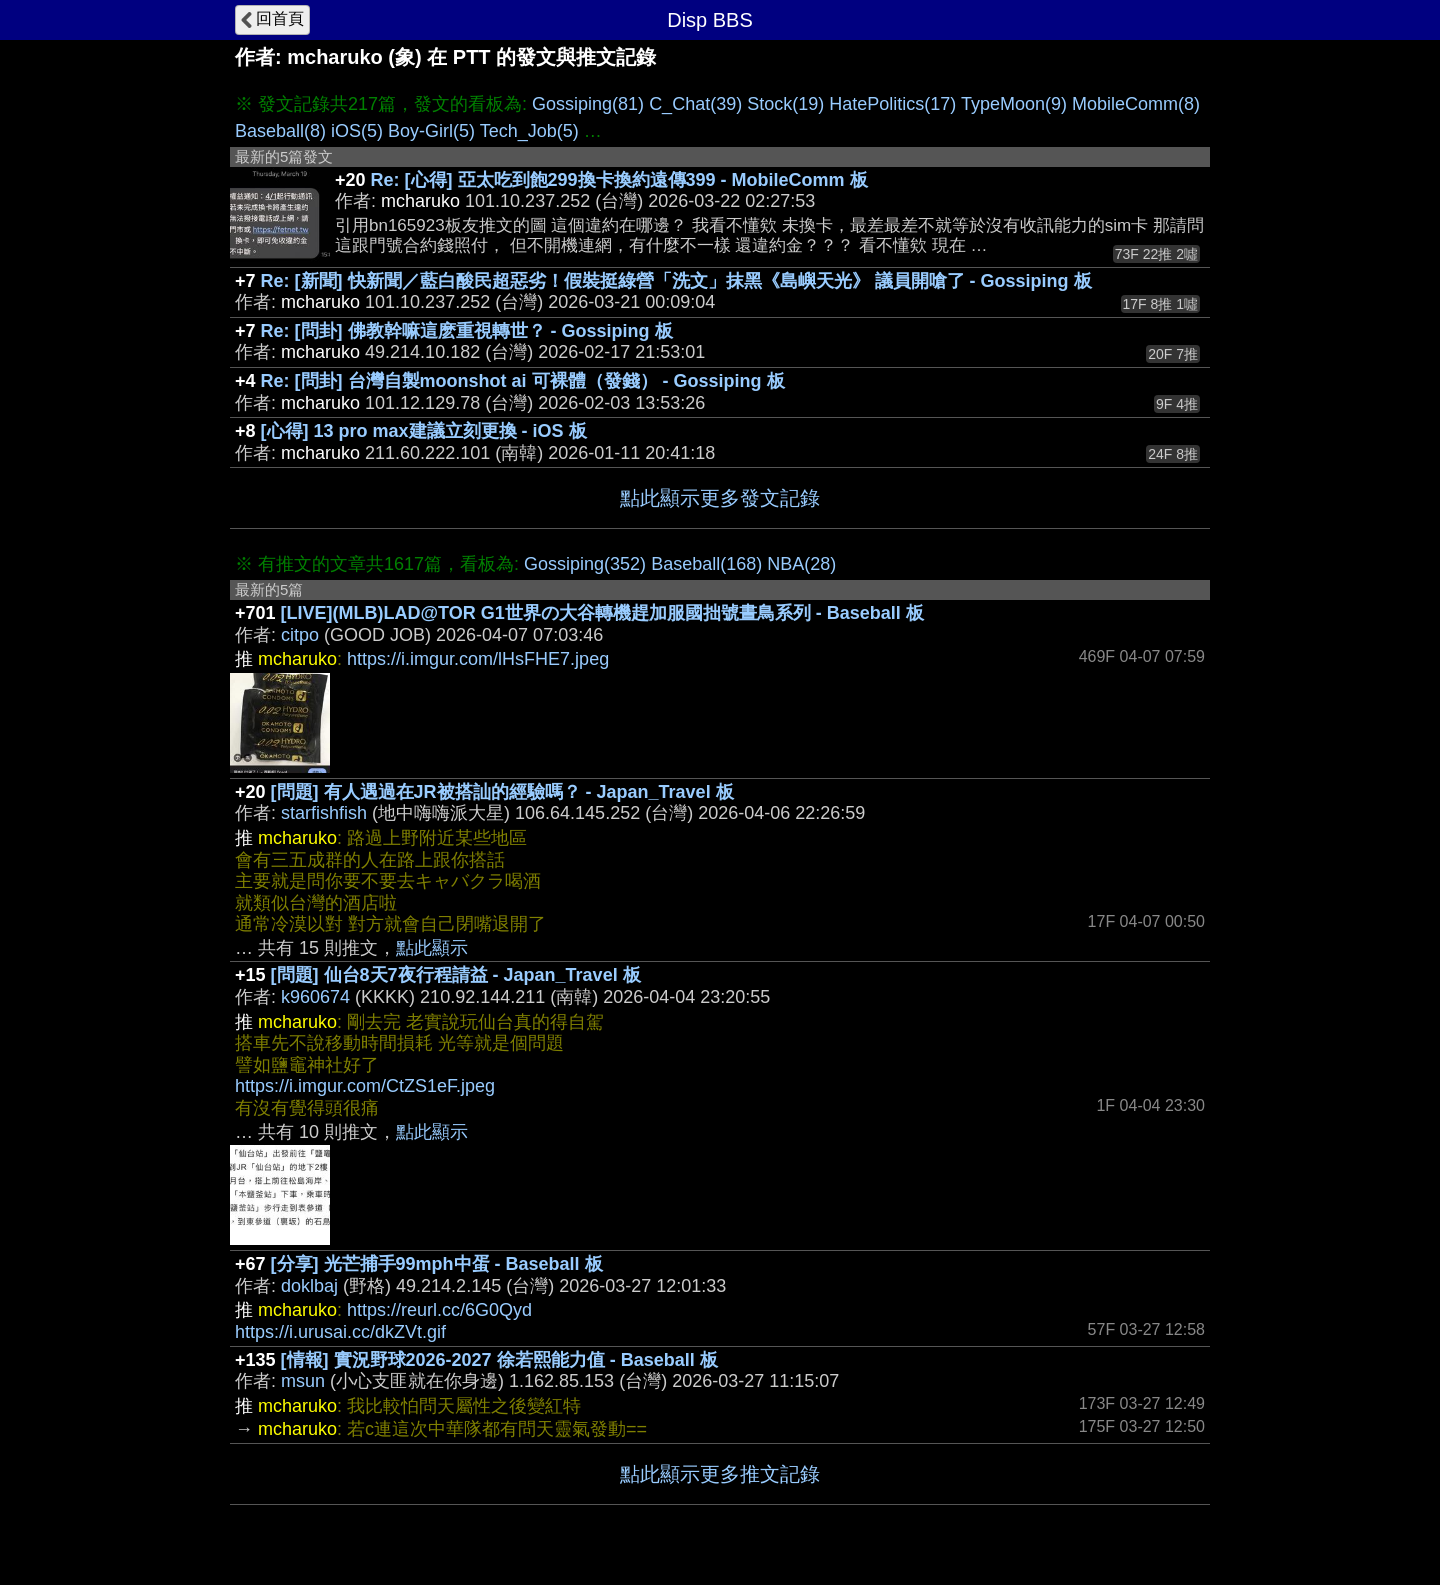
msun (303, 1381)
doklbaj (309, 1286)
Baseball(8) (280, 131)
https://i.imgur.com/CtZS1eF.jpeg (365, 1086)
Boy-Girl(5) (431, 131)
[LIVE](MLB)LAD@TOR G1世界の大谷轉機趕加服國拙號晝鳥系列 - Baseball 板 (602, 613)
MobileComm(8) (1136, 104)
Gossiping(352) (585, 564)
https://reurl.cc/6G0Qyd (439, 1310)
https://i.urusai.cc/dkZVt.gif (340, 1332)
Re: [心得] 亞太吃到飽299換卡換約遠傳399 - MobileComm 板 (619, 180)
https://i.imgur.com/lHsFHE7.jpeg (478, 659)
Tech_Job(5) (529, 131)
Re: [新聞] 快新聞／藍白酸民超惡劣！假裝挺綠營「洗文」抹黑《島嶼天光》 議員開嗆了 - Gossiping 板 (676, 281)
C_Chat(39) (695, 104)
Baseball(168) (706, 564)
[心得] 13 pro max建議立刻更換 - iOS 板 (424, 431)
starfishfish (324, 813)
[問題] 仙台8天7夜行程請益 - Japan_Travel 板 (456, 975)
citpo (300, 635)
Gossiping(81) (588, 104)
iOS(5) (357, 131)
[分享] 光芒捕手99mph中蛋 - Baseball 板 (437, 1264)
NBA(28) (801, 564)
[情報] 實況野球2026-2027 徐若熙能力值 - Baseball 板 (499, 1360)
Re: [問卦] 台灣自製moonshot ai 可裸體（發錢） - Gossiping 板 (523, 381)
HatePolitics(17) (892, 104)
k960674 (315, 997)
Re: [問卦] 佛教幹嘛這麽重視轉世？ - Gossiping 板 (467, 331)
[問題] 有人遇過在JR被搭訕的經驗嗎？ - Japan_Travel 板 (502, 792)
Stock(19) (785, 104)
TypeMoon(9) (1014, 104)
